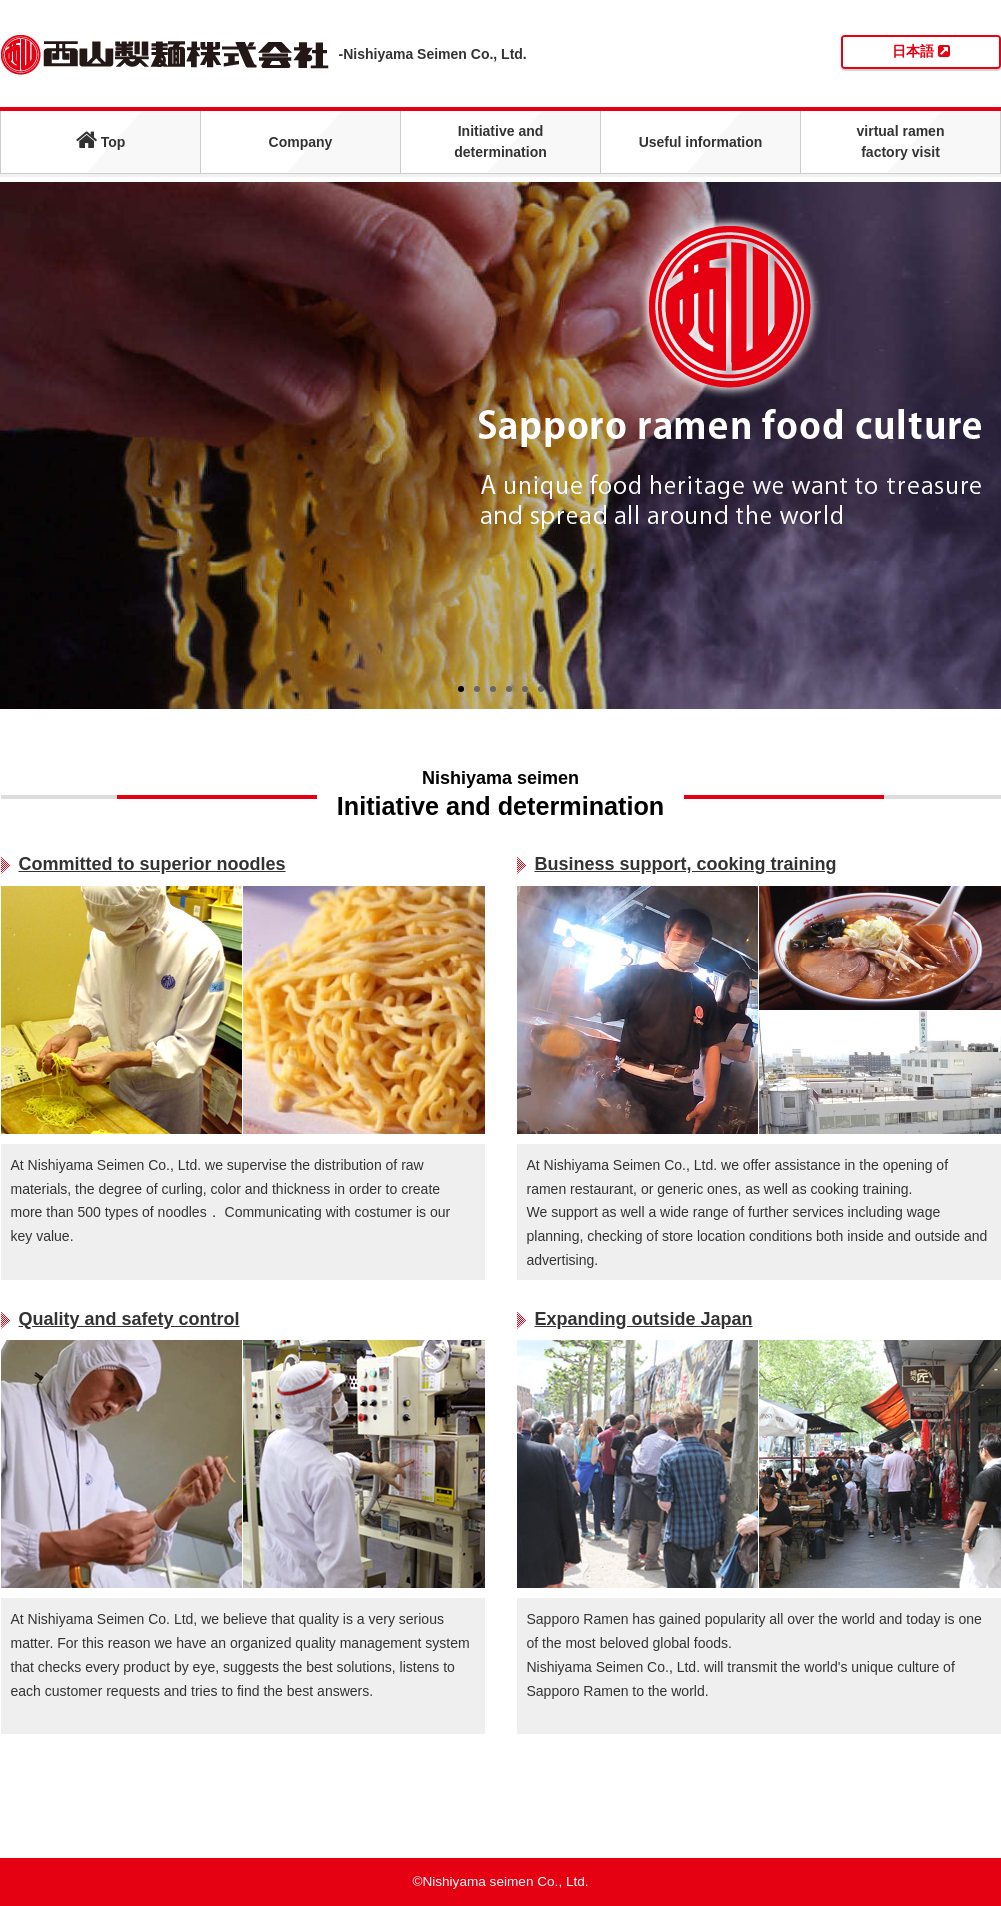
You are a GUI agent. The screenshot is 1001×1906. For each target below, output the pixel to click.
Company (301, 142)
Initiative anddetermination (500, 141)
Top (101, 139)
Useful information (701, 142)
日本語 (921, 51)
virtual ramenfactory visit (901, 141)
